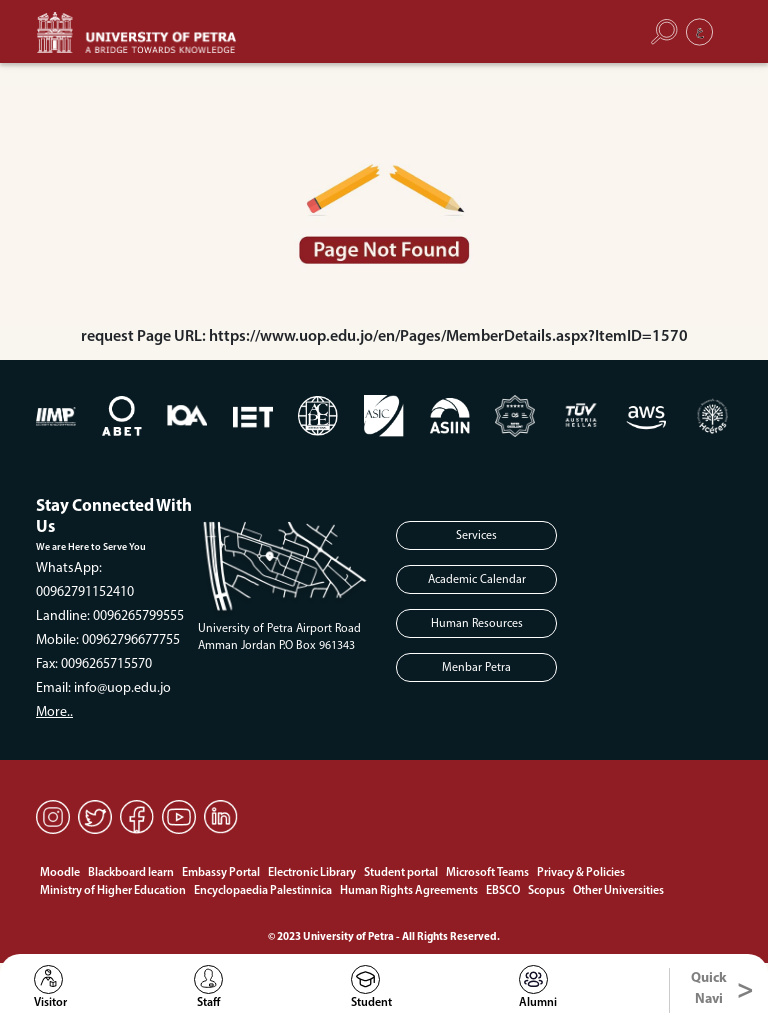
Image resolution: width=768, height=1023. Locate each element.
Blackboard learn (131, 873)
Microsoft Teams (487, 873)
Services (476, 536)
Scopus (546, 891)
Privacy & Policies (581, 873)
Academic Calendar (477, 580)
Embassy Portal (221, 873)
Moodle (60, 873)
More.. (54, 712)
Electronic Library (312, 873)
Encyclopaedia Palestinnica (263, 891)
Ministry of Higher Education (113, 891)
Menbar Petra (476, 668)
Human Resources (477, 624)
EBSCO (503, 891)
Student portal (401, 873)
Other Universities (618, 891)
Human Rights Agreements (409, 891)
